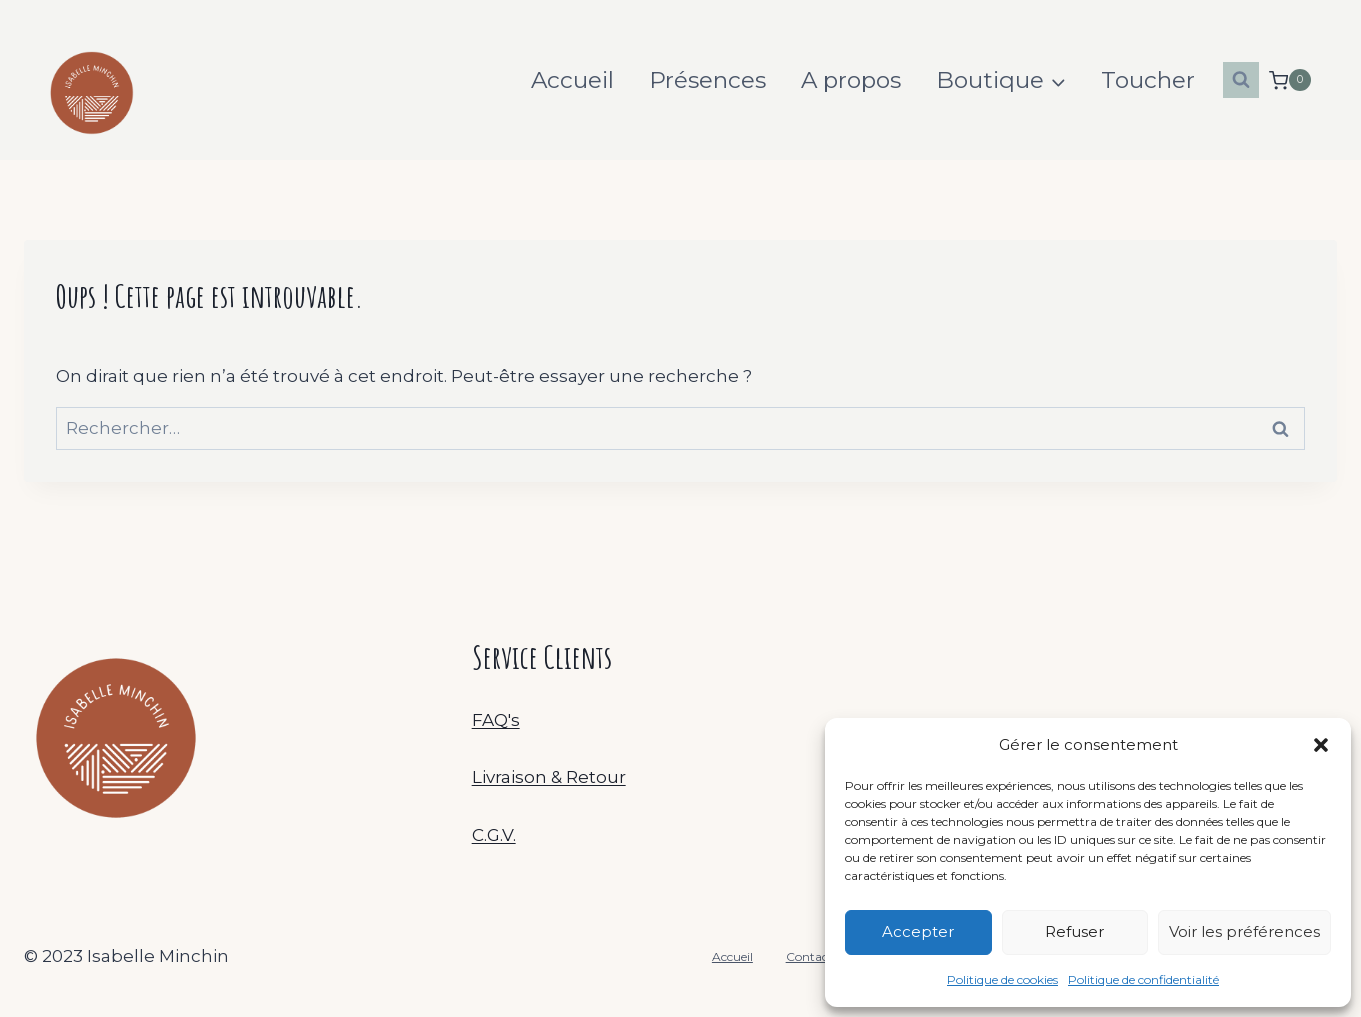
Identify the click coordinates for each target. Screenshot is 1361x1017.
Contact (809, 956)
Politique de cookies (1002, 979)
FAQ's (496, 720)
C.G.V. (494, 835)
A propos (851, 80)
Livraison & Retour (549, 777)
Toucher (1148, 80)
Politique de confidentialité (1143, 979)
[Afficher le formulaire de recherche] (1241, 80)
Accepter (918, 931)
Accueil (572, 80)
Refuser (1074, 931)
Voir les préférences (1244, 931)
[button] (1321, 745)
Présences (707, 80)
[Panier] (1290, 80)
